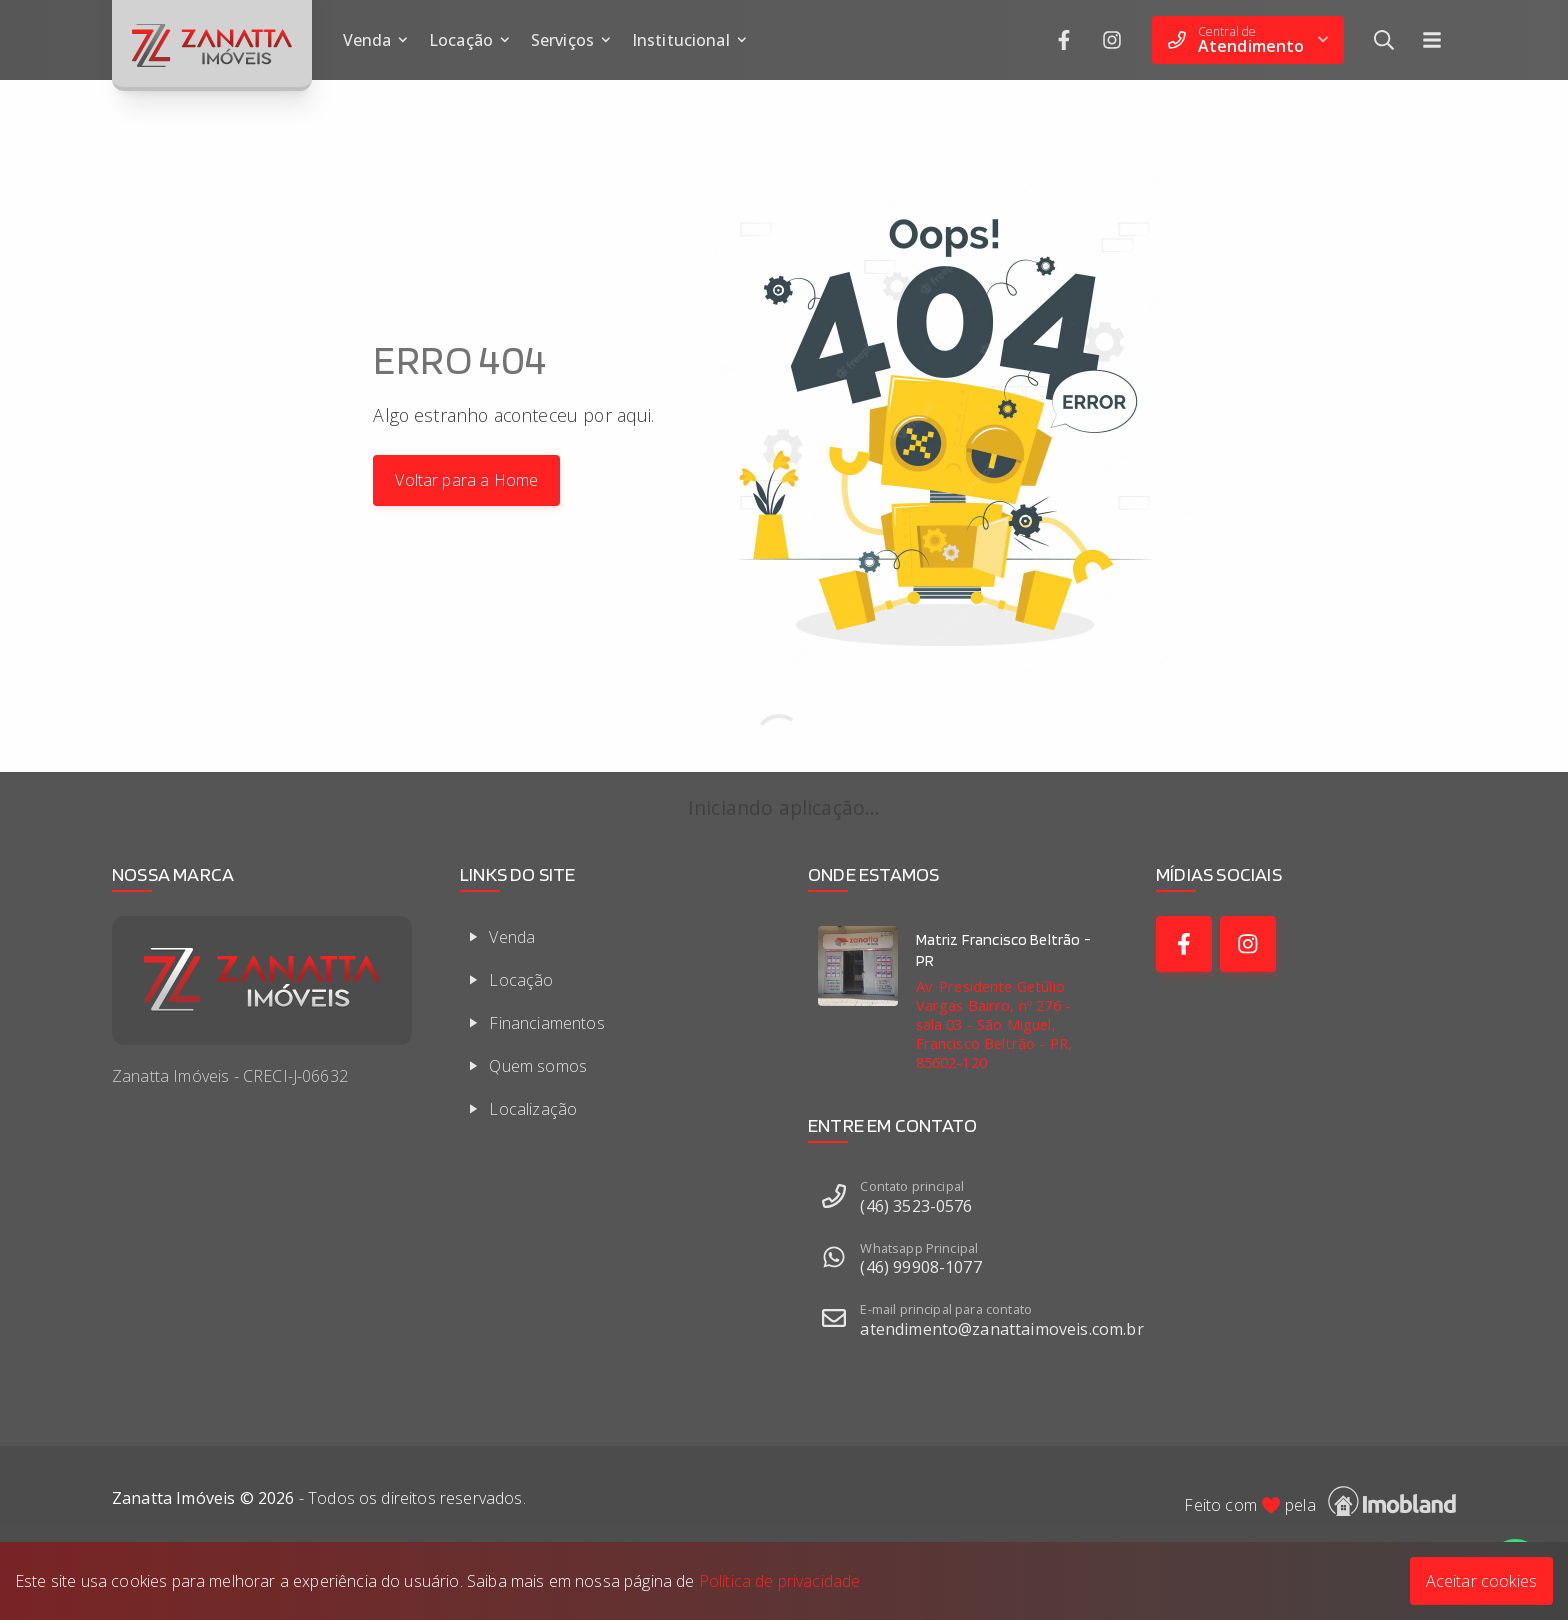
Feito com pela (1320, 1501)
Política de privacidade (780, 1581)
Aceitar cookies (1481, 1581)
